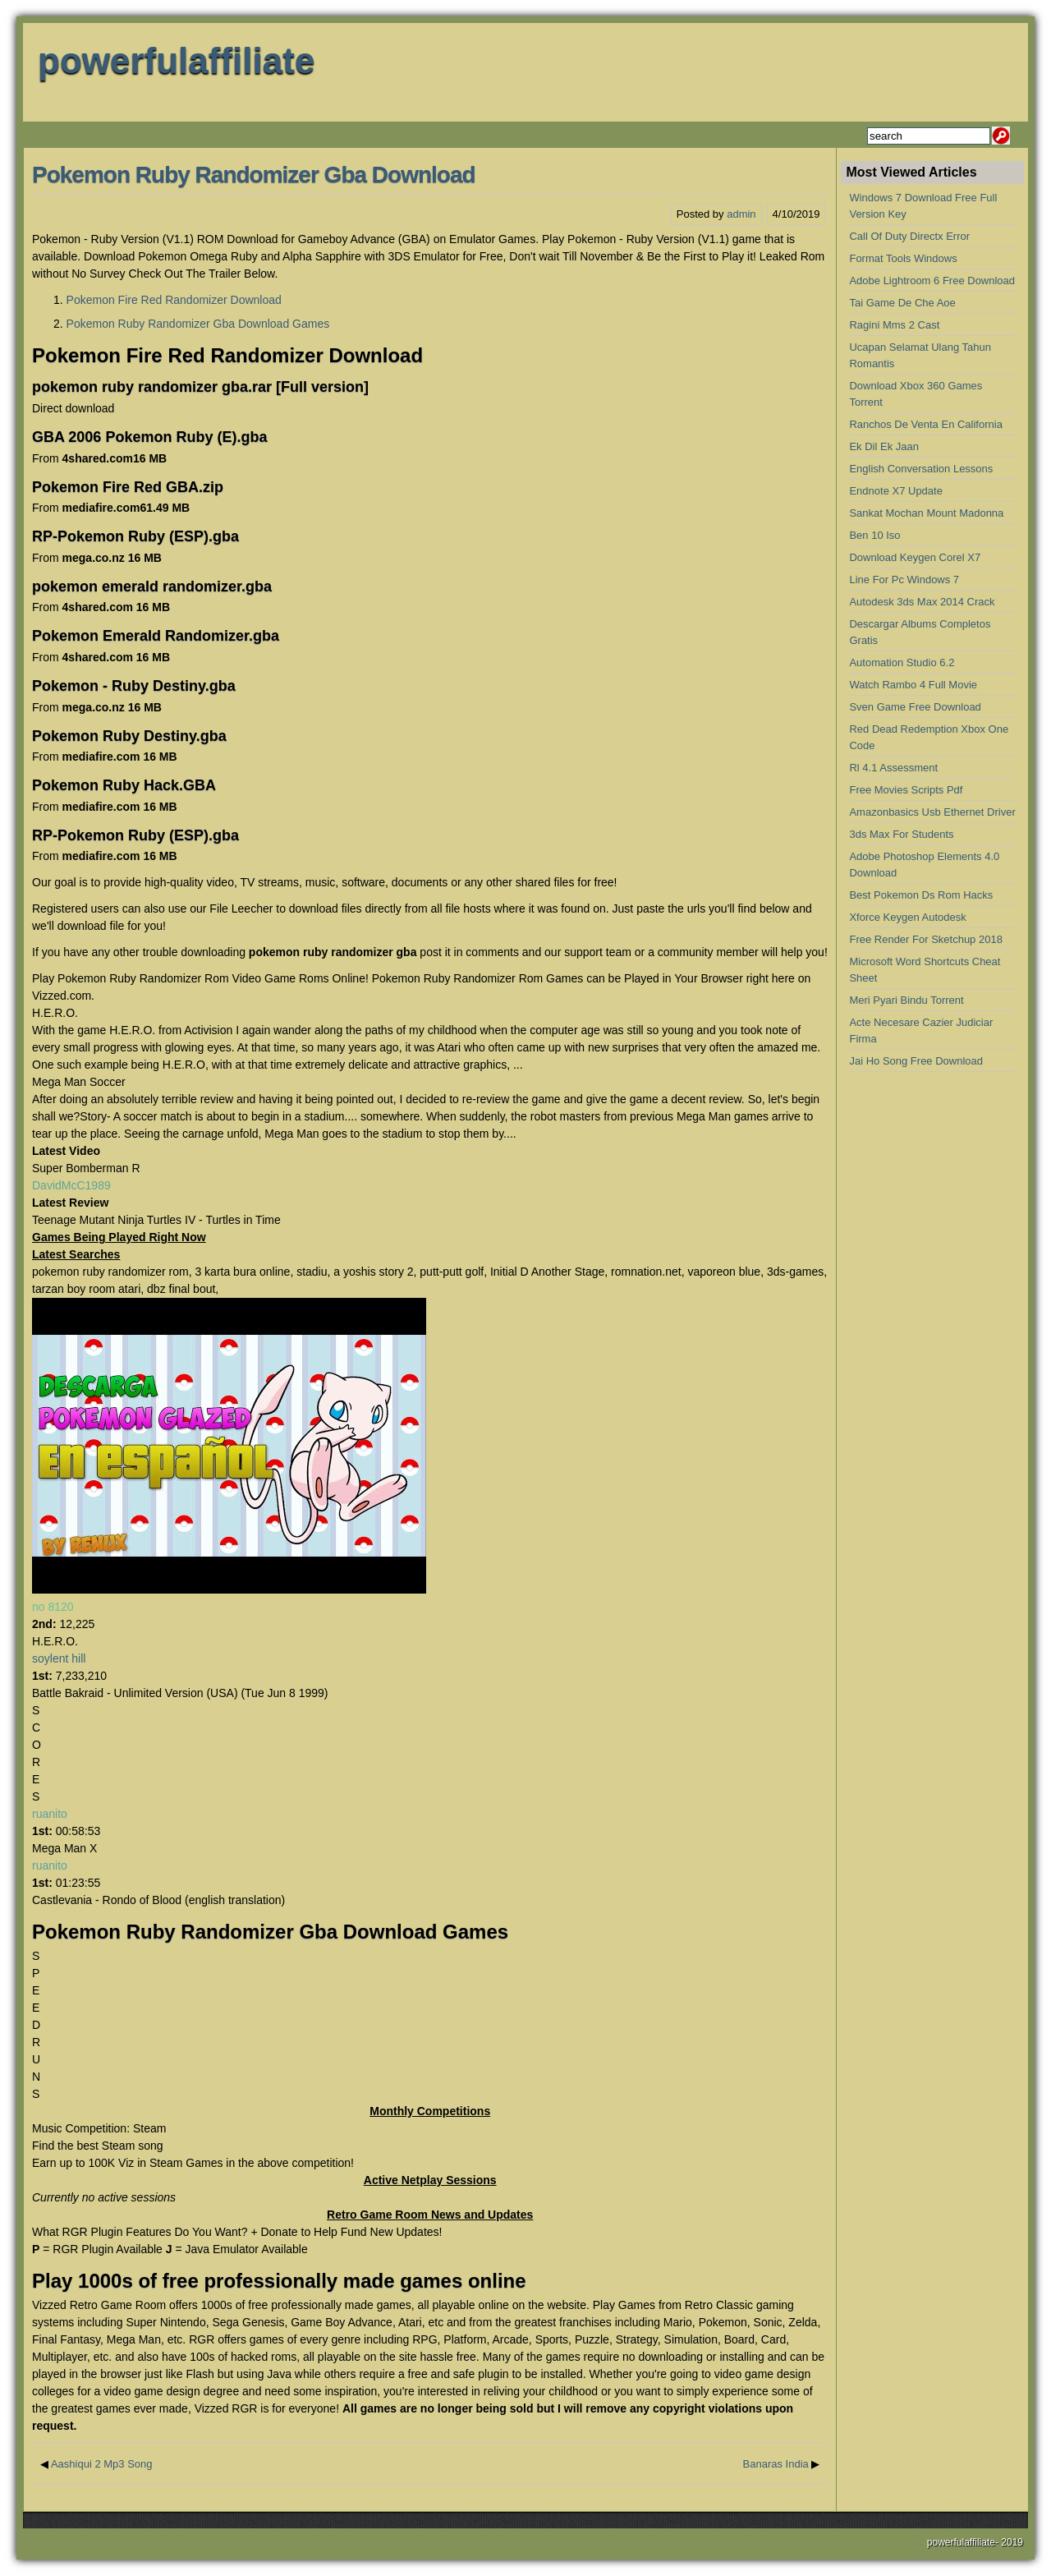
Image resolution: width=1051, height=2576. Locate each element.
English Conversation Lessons (921, 468)
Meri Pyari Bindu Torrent (906, 1000)
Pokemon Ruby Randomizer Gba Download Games (198, 323)
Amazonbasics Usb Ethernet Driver (932, 812)
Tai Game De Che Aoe (902, 303)
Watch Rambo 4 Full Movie (913, 684)
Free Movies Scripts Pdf (905, 790)
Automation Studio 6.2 (901, 662)
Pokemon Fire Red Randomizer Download (174, 299)
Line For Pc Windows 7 (904, 579)
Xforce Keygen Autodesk (907, 917)
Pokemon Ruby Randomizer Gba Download (253, 174)
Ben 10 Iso (874, 535)
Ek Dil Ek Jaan (884, 446)
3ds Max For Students (901, 834)
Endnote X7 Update (895, 491)
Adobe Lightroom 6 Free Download (932, 280)
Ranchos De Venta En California (925, 424)
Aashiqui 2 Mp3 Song (102, 2464)
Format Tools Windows (903, 258)
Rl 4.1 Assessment (893, 767)
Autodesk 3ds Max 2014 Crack (921, 602)
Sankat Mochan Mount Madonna (926, 513)
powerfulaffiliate (176, 60)
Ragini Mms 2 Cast (894, 325)
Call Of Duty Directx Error (909, 236)
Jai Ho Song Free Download (916, 1061)
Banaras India (776, 2464)
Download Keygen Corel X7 (914, 557)
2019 (1012, 2542)
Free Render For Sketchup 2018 (925, 939)
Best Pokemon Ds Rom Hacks (921, 895)
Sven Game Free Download (914, 707)
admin (741, 214)
